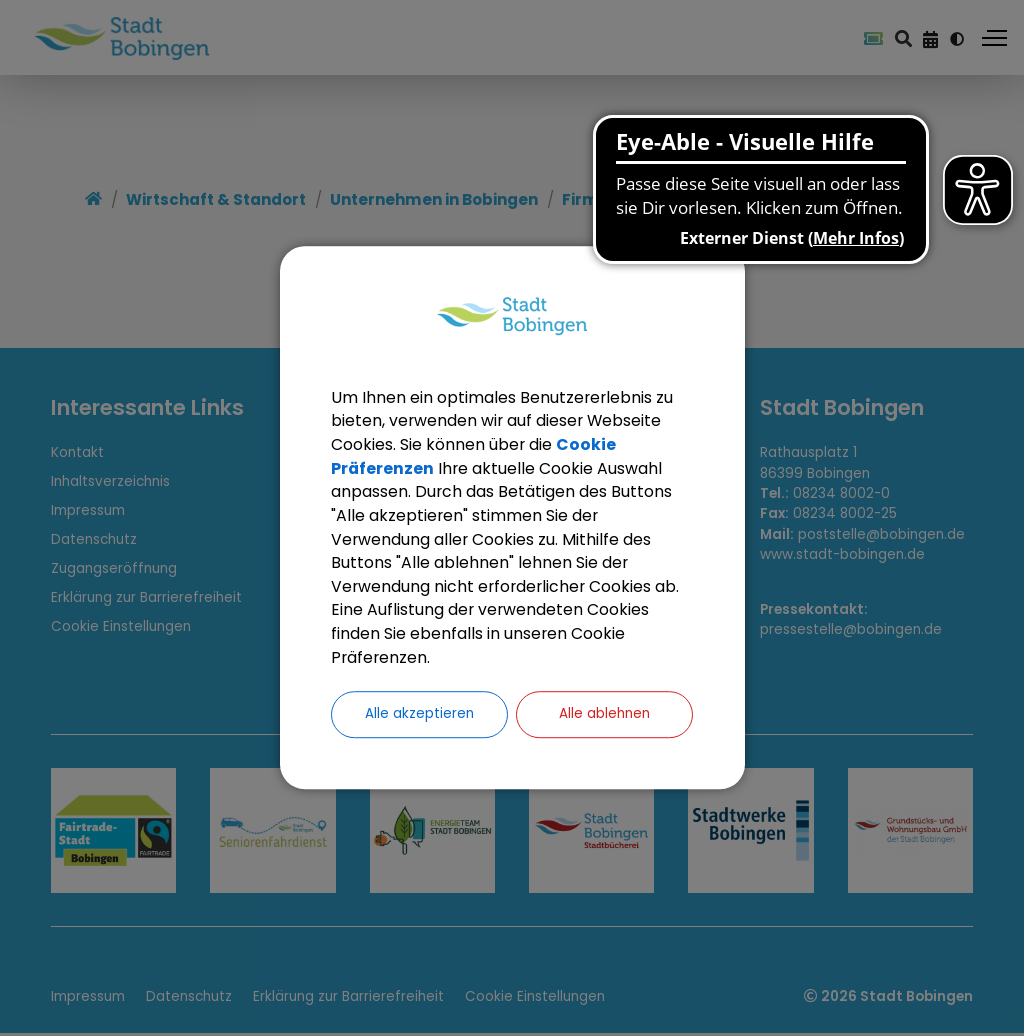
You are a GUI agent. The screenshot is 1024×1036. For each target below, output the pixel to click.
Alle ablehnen (605, 716)
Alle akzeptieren (419, 716)
